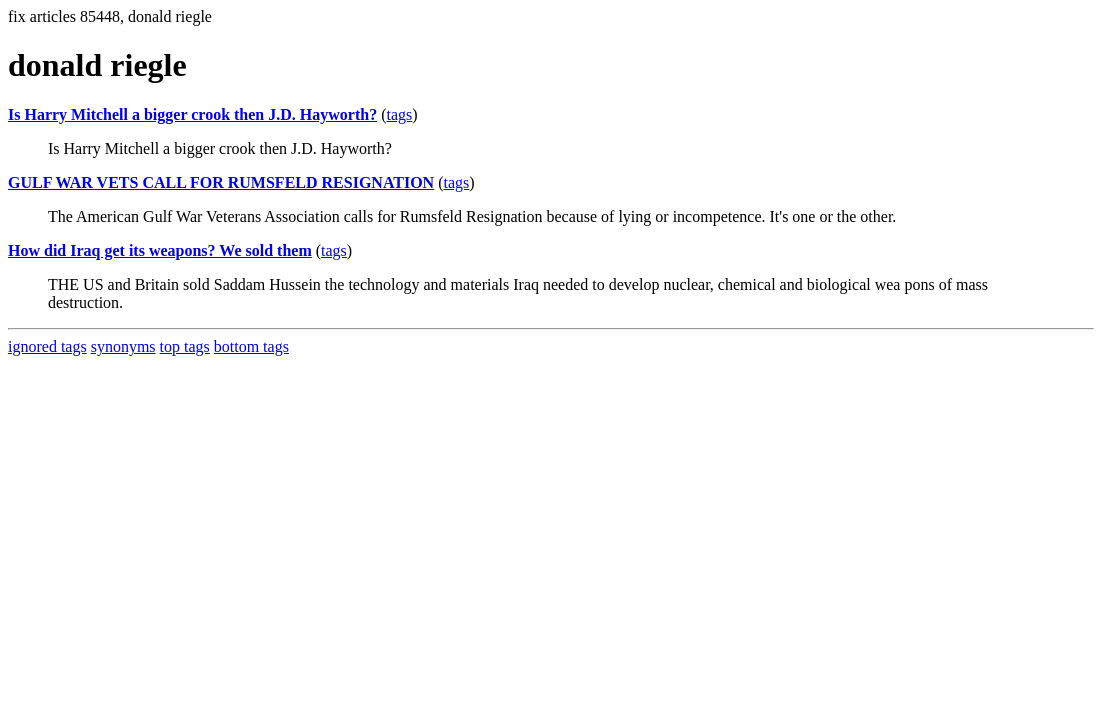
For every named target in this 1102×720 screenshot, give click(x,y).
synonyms (123, 346)
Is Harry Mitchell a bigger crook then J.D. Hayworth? (192, 114)
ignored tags (47, 346)
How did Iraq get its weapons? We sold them (160, 250)
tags (399, 114)
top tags (185, 346)
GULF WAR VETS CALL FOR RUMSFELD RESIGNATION (221, 182)
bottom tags (251, 346)
